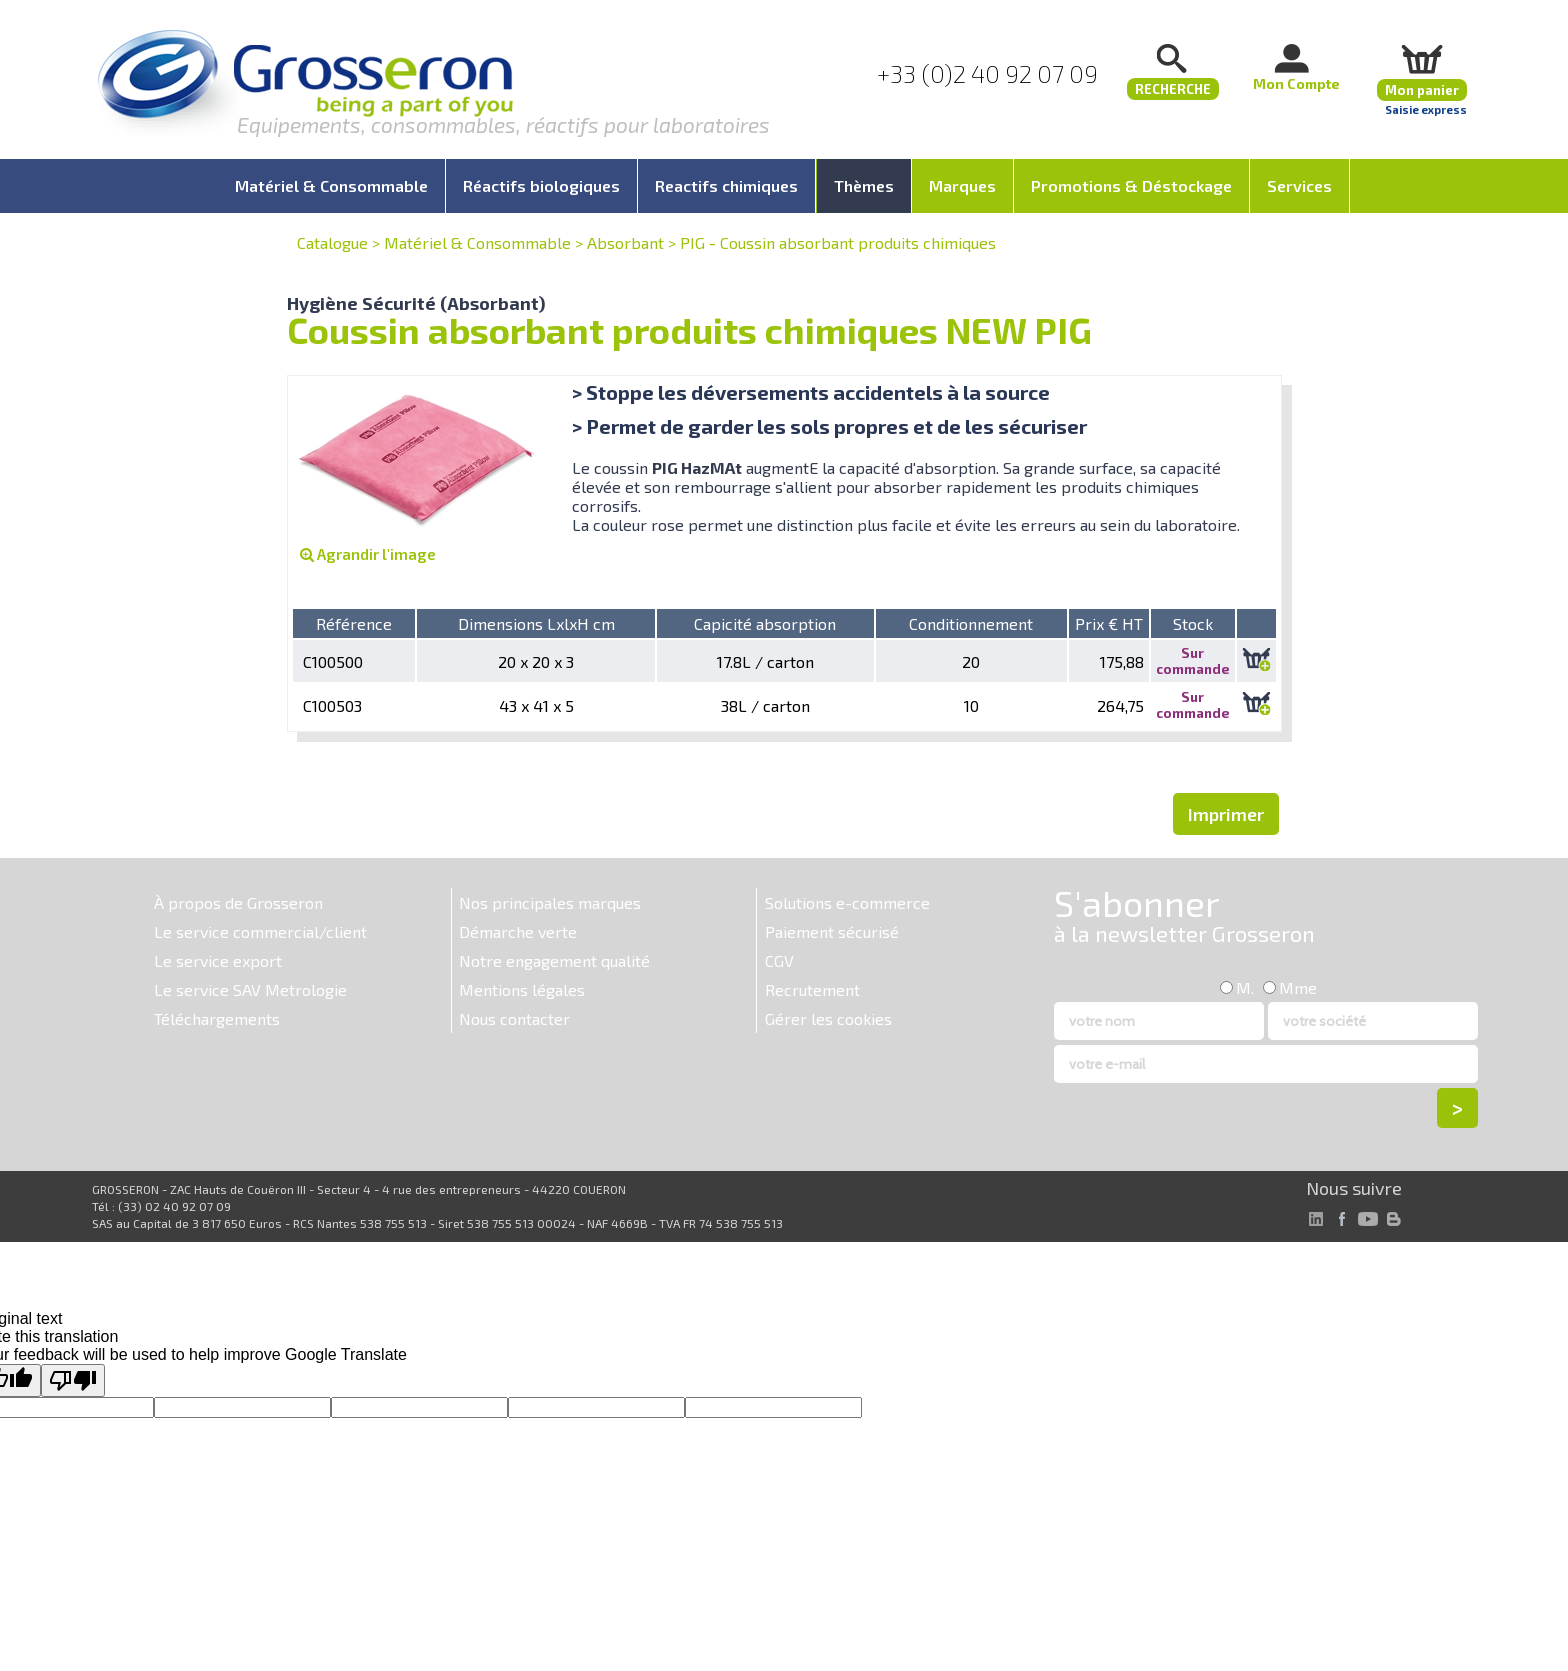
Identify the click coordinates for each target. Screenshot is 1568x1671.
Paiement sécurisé (832, 931)
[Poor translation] (73, 1380)
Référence (354, 623)
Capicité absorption (765, 623)
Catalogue (332, 242)
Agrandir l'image (368, 554)
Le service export (218, 960)
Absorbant (625, 242)
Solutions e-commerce (847, 902)
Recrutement (812, 989)
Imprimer (1226, 814)
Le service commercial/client (260, 931)
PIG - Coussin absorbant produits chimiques (838, 242)
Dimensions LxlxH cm (536, 623)
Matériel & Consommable (477, 242)
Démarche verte (518, 931)
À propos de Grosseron (238, 902)
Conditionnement (971, 623)
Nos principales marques (550, 902)
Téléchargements (217, 1018)
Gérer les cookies (828, 1018)
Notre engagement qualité (554, 960)
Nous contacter (514, 1018)
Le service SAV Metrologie (250, 989)
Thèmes (864, 185)
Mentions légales (522, 989)
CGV (779, 960)
